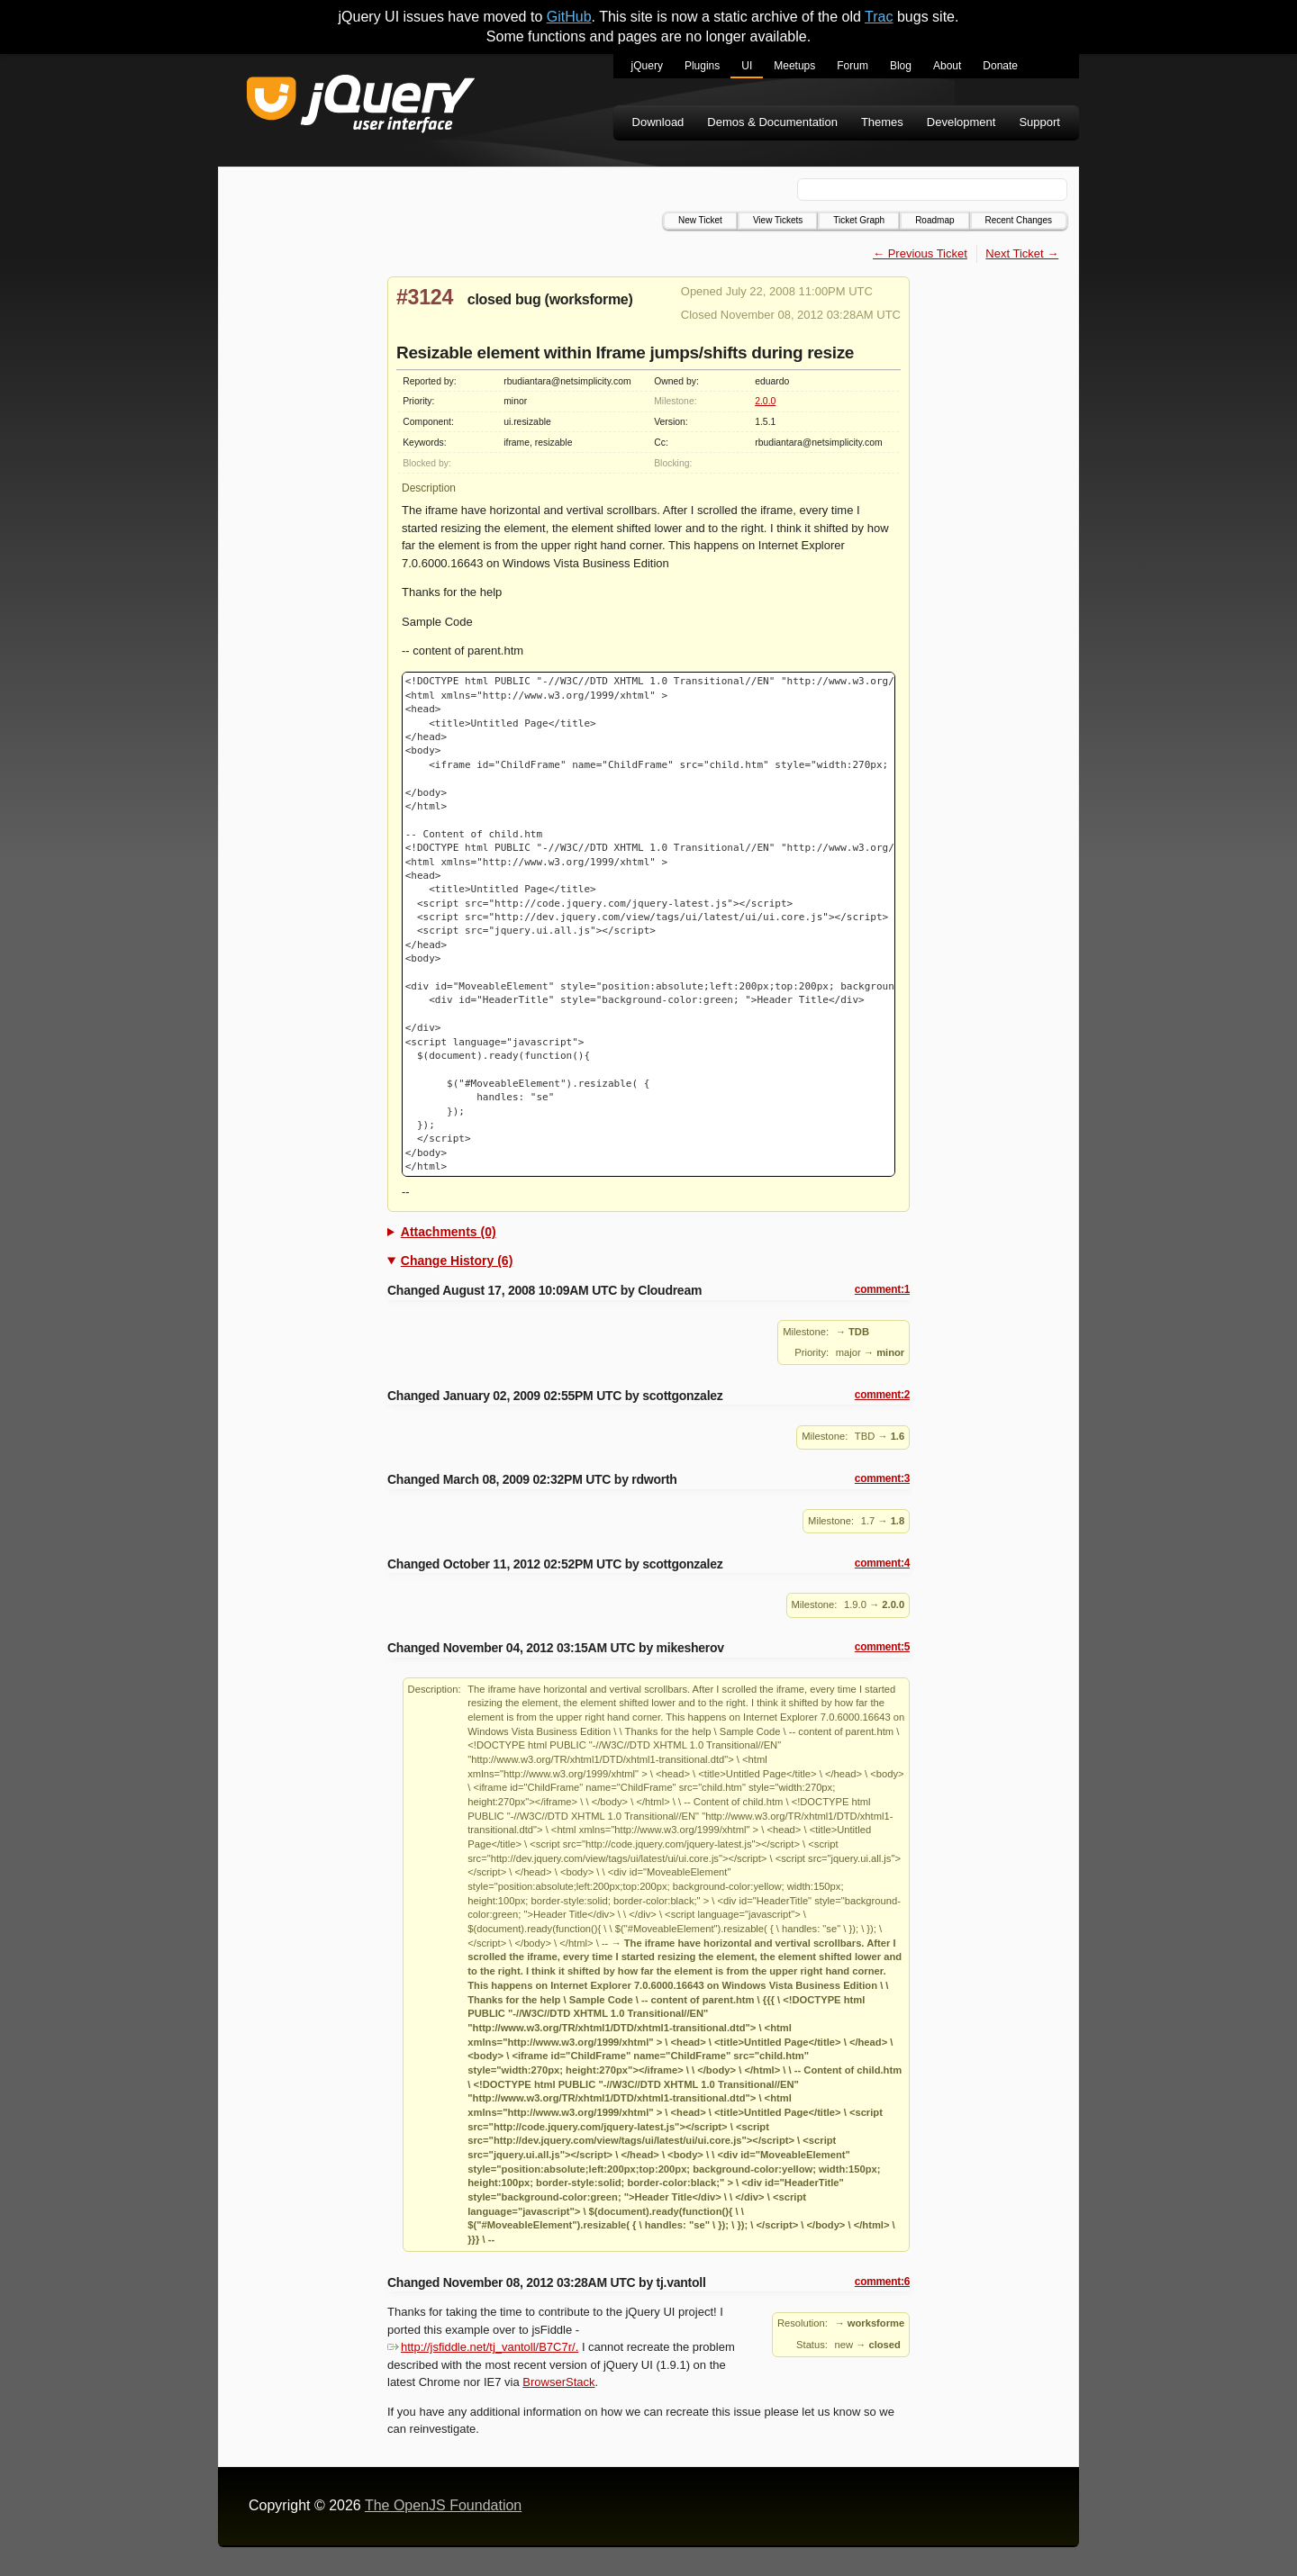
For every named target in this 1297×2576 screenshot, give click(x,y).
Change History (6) (456, 1260)
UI (746, 65)
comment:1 (882, 1289)
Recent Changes (1019, 220)
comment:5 (882, 1647)
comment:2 (882, 1394)
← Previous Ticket (920, 253)
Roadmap (934, 220)
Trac (879, 16)
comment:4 (882, 1563)
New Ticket (700, 220)
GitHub (569, 16)
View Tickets (778, 220)
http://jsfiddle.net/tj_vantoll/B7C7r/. (482, 2347)
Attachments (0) (448, 1232)
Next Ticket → (1021, 253)
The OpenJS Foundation (443, 2505)
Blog (901, 65)
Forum (852, 65)
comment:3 (882, 1478)
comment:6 (882, 2281)
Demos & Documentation (772, 122)
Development (961, 122)
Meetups (794, 65)
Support (1039, 122)
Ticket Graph (858, 220)
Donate (1000, 65)
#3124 (424, 297)
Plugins (702, 65)
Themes (882, 122)
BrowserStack (558, 2382)
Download (658, 122)
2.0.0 (765, 401)
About (947, 65)
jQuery (647, 65)
